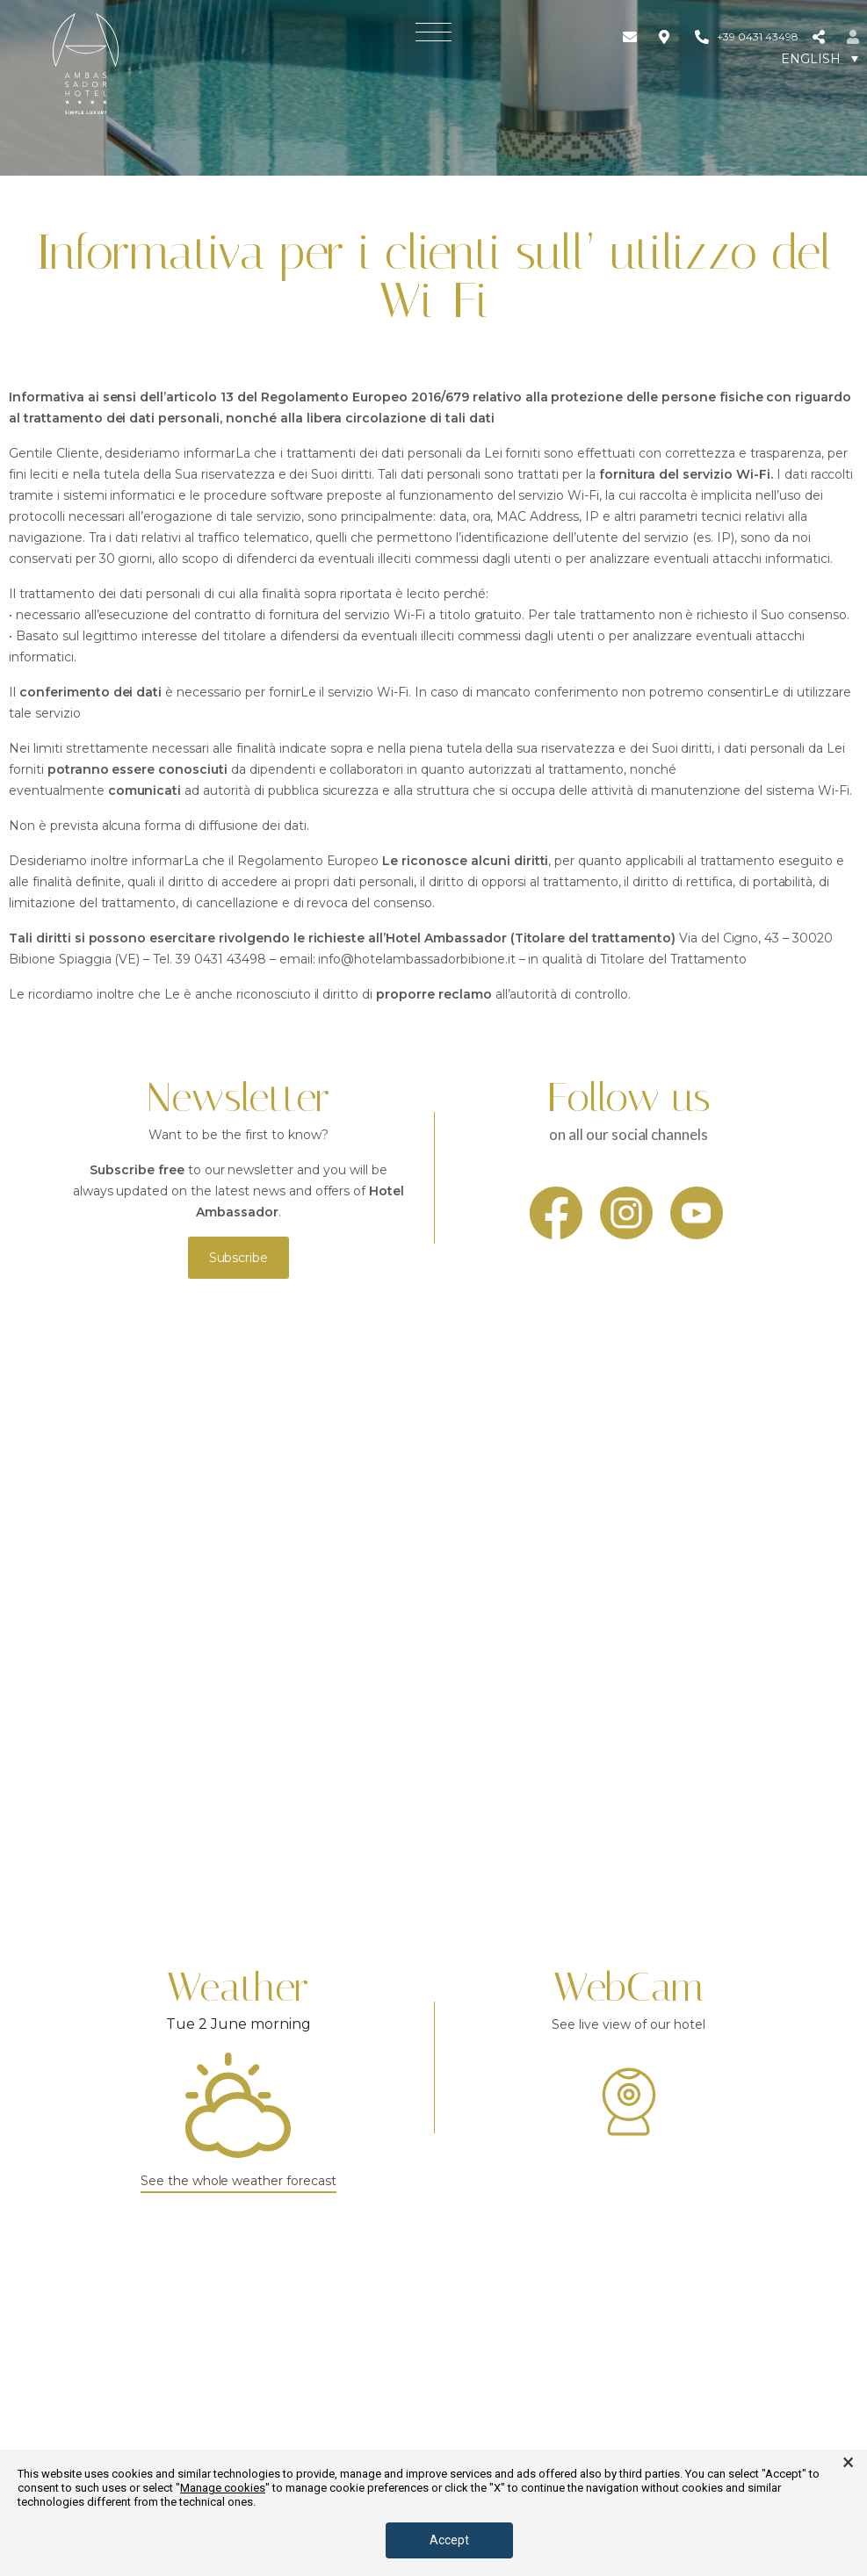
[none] (819, 58)
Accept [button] (449, 2540)
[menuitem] (819, 58)
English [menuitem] (811, 59)
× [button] (848, 2462)
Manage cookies (222, 2487)
